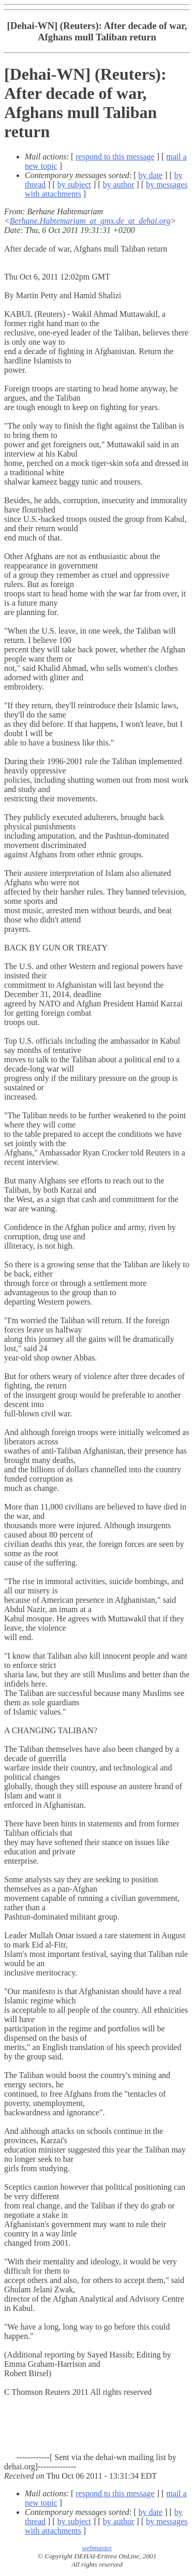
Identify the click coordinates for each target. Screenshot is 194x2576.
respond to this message (115, 156)
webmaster (97, 2548)
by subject (74, 184)
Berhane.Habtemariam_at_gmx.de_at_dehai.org (90, 220)
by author (119, 184)
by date (151, 175)
